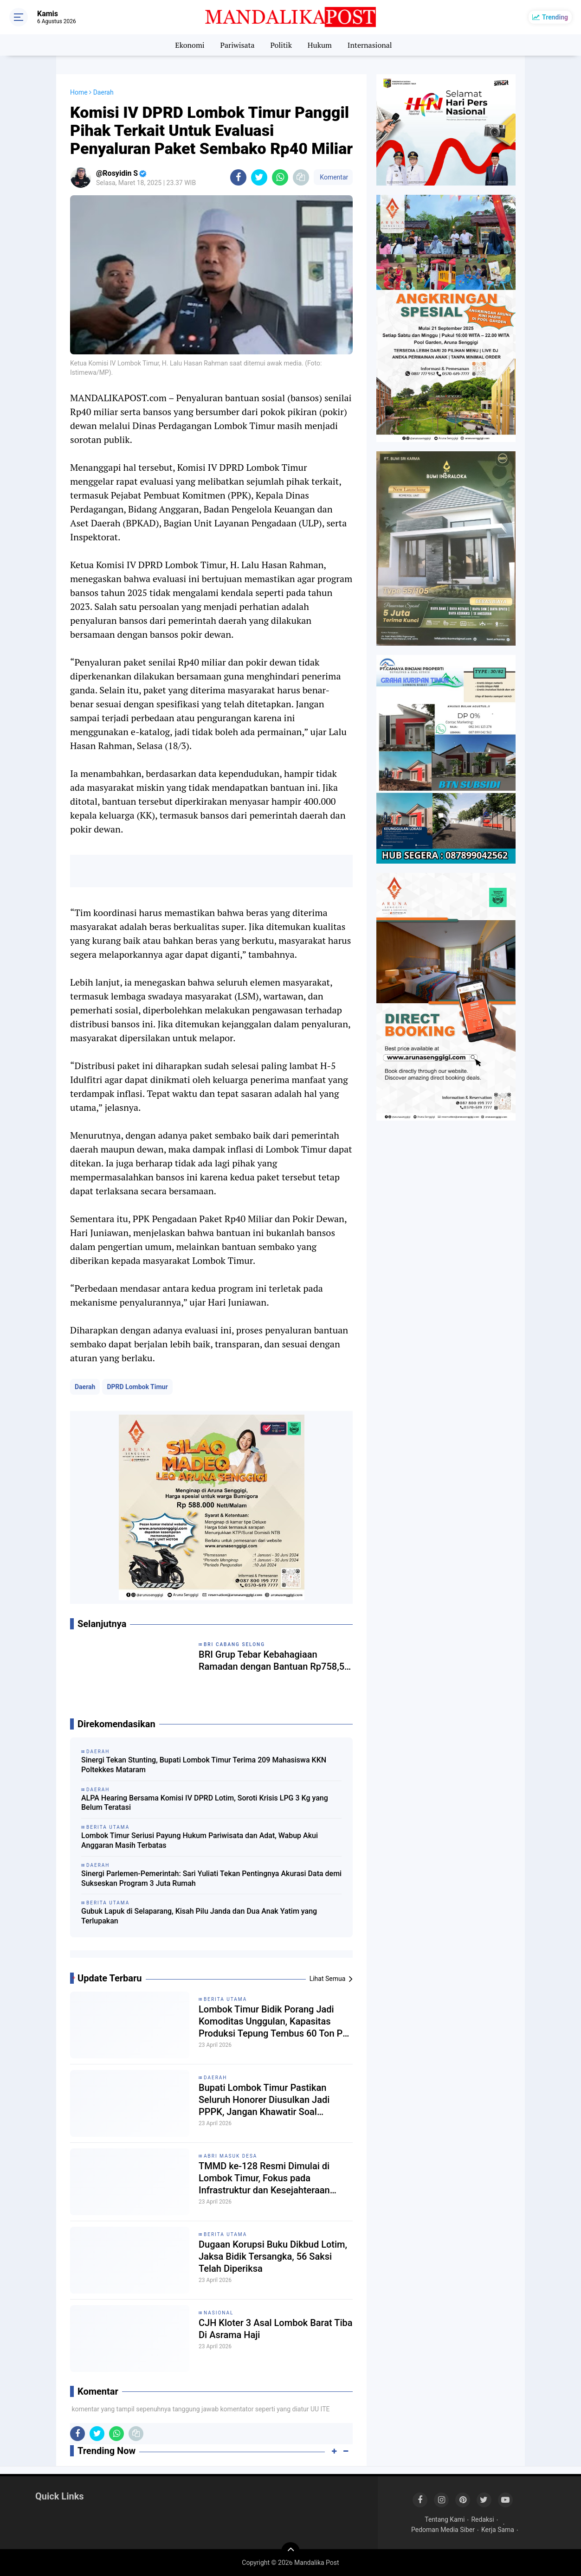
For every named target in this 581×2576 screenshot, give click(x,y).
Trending (555, 17)
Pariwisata (237, 45)
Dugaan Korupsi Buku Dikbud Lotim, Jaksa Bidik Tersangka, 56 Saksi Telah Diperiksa (273, 2256)
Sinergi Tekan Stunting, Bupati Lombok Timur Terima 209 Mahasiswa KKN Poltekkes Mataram (203, 1765)
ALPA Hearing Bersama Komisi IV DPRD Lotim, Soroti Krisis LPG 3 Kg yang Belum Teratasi (204, 1803)
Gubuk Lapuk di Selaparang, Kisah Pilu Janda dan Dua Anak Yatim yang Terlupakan (199, 1916)
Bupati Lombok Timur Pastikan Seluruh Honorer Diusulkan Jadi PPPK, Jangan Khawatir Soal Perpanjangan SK (264, 2100)
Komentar (333, 177)
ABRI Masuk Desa (230, 2156)
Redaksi (482, 2519)
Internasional (370, 45)
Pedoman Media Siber (443, 2529)
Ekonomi (189, 45)
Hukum (320, 45)
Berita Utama (225, 1999)
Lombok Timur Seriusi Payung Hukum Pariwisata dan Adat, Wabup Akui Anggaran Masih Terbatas (199, 1840)
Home (79, 92)
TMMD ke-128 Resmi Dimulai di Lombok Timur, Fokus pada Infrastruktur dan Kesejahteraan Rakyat (264, 2178)
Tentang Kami (445, 2519)
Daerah (85, 1387)
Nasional (218, 2312)
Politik (281, 45)
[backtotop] (290, 2551)
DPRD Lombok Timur (137, 1387)
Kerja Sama (497, 2529)
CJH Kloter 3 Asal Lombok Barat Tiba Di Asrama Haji (276, 2328)
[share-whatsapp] (280, 177)
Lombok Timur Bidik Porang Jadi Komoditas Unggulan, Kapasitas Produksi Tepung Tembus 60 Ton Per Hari (275, 2021)
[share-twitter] (259, 177)
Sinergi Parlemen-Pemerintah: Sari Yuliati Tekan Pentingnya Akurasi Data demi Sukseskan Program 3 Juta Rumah (211, 1878)
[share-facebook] (238, 177)
